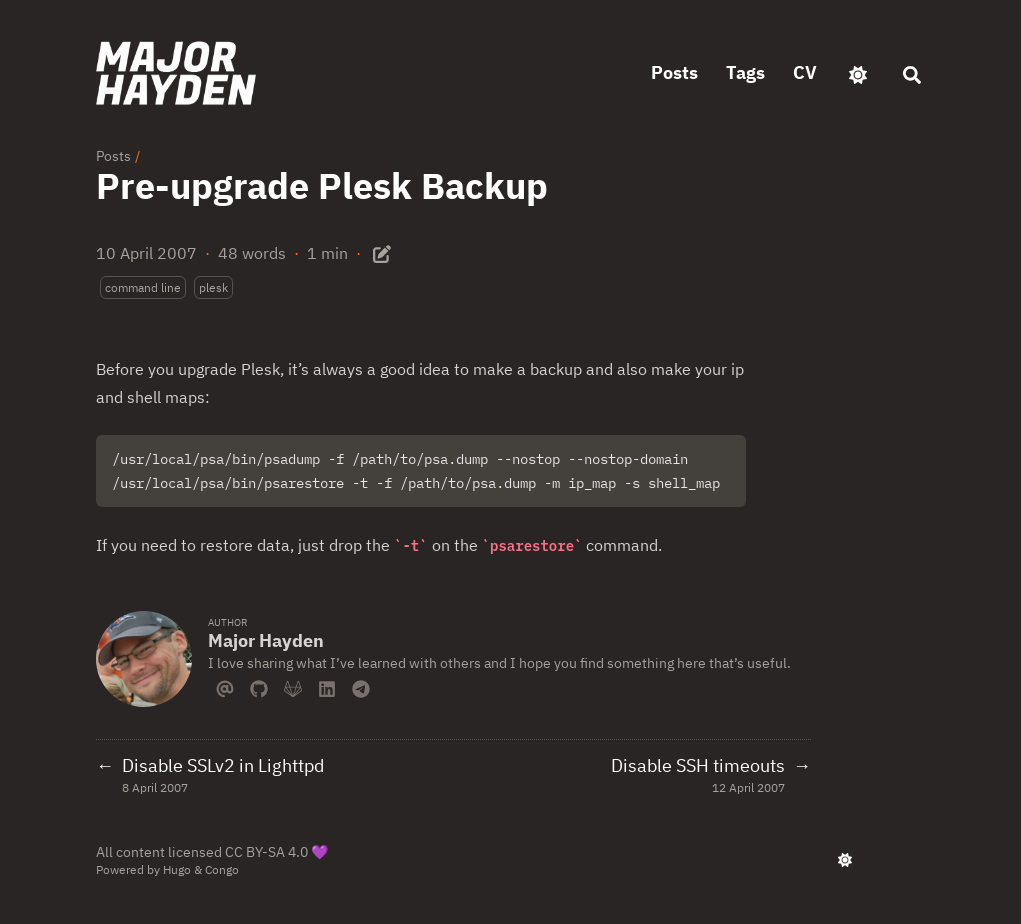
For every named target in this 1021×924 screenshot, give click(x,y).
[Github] (259, 687)
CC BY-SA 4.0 (266, 852)
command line (143, 287)
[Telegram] (361, 687)
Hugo (177, 869)
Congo (222, 869)
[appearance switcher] (858, 73)
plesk (213, 287)
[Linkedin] (327, 687)
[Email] (225, 687)
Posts (113, 156)
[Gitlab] (293, 687)
